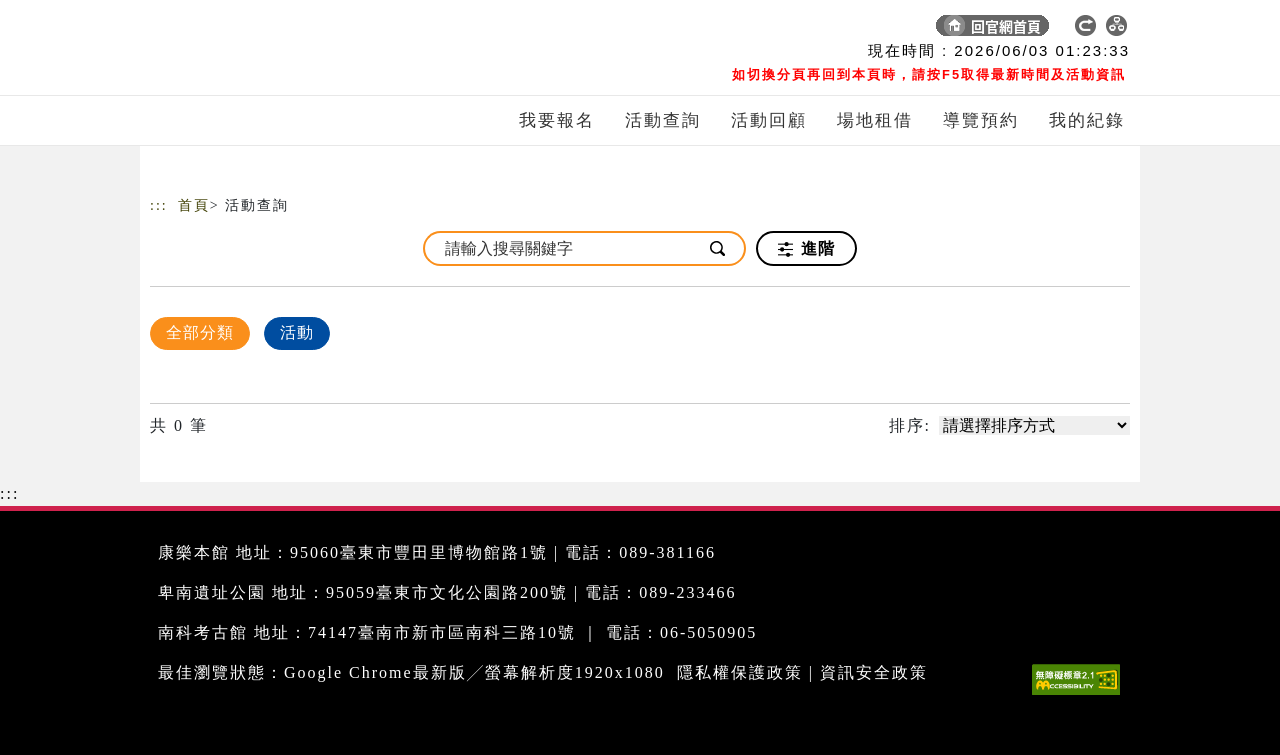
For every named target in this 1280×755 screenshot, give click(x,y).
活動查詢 (663, 120)
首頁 (194, 205)
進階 (806, 249)
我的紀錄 (1087, 120)
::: (159, 205)
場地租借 (875, 120)
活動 (297, 332)
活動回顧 (769, 120)
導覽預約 (981, 120)
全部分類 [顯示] (200, 332)
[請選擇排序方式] (1034, 425)
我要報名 (557, 120)
